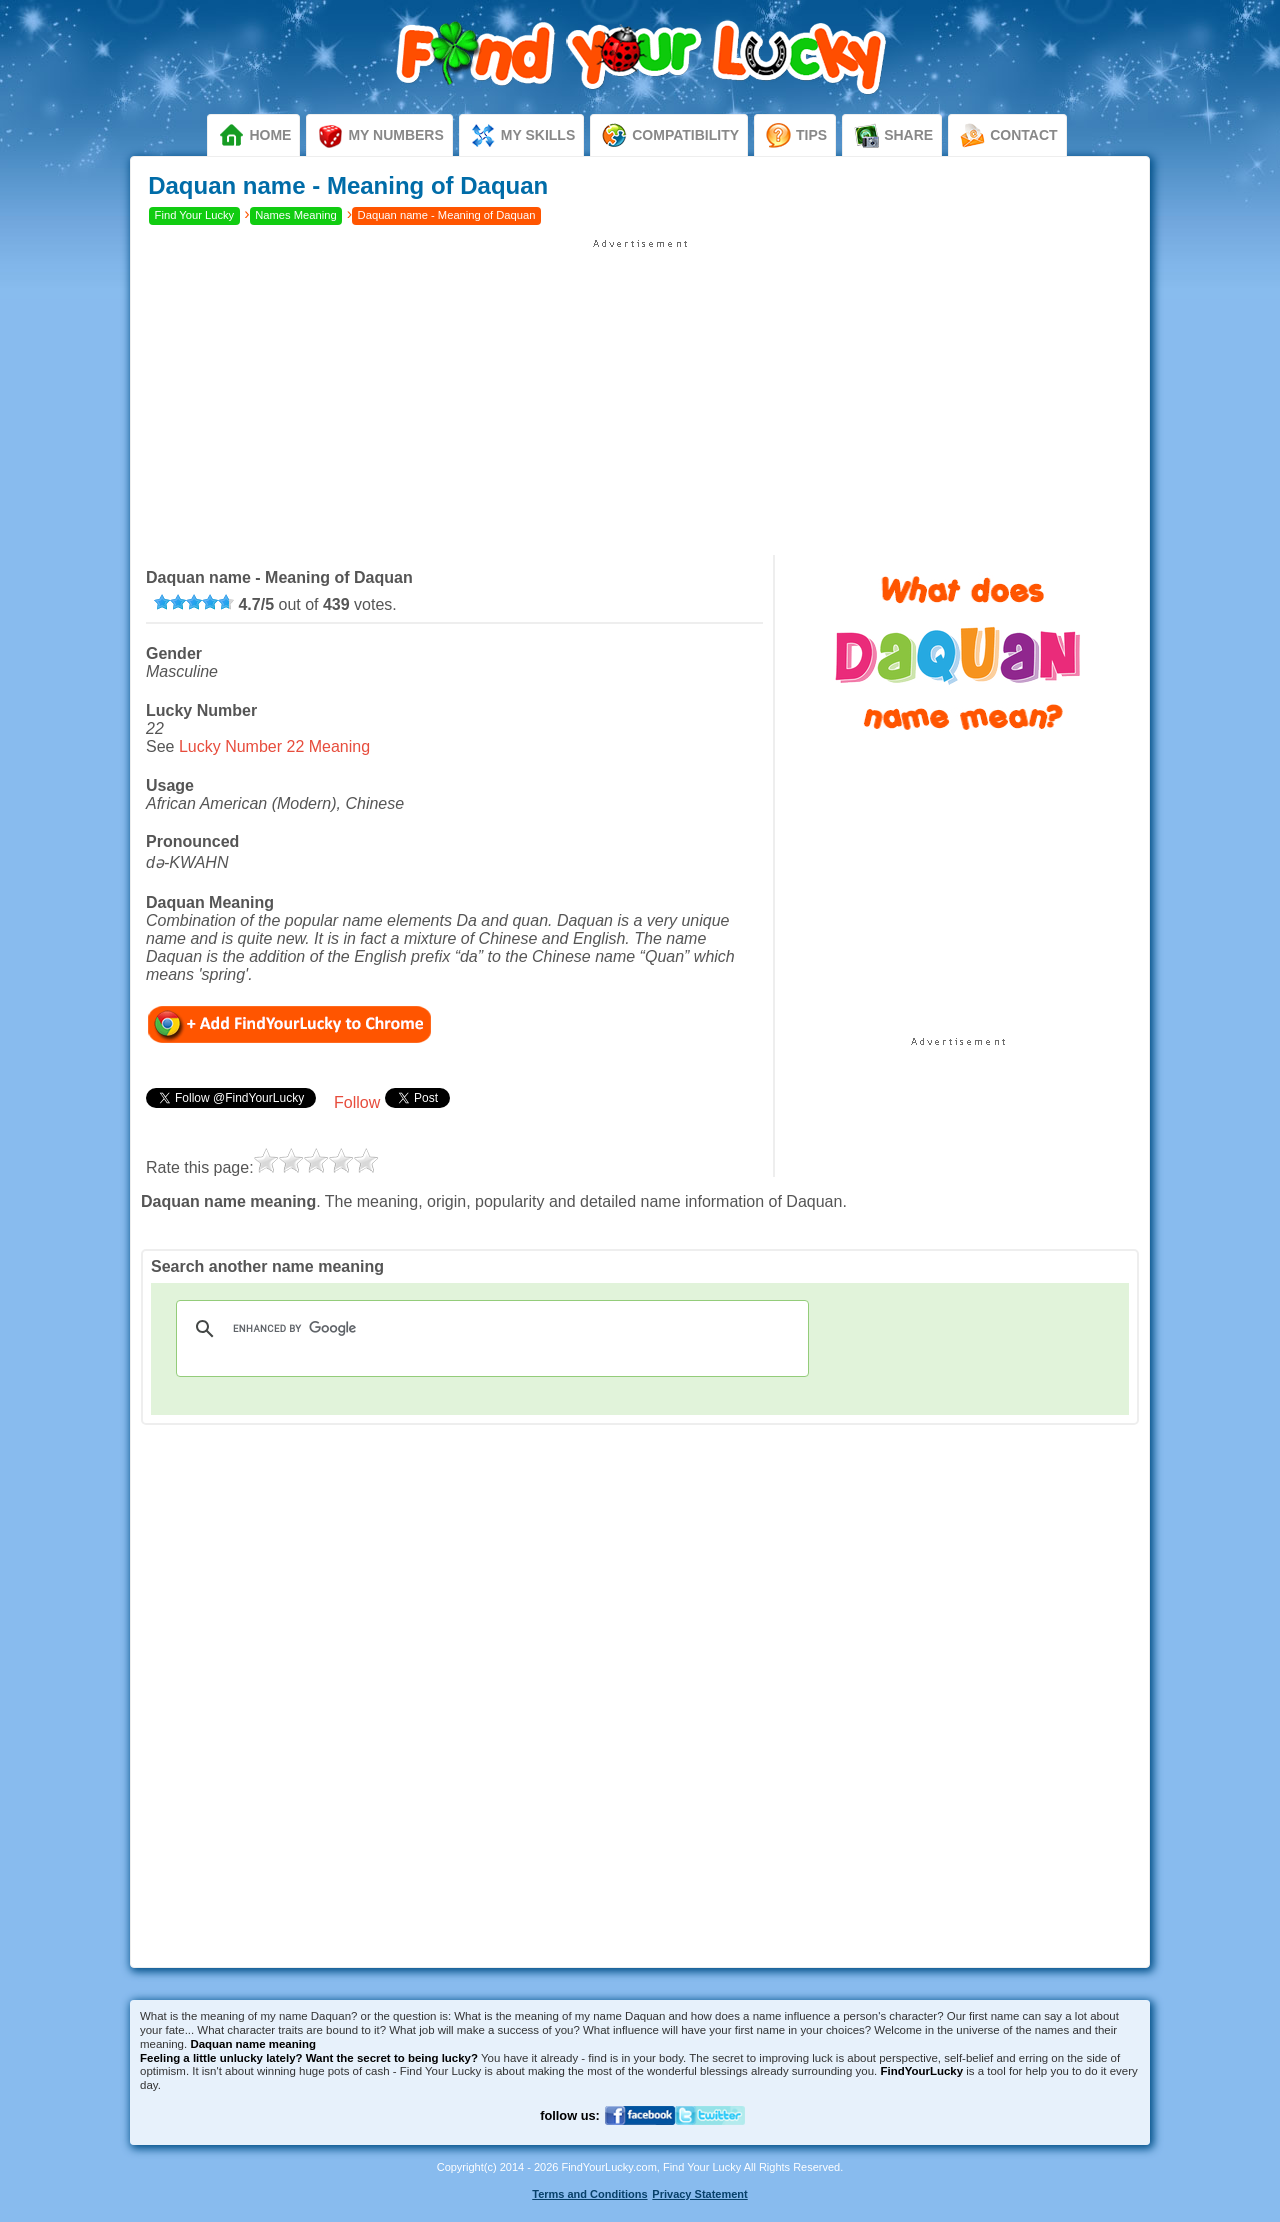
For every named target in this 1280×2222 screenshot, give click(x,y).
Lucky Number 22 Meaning (274, 746)
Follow (357, 1102)
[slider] (194, 602)
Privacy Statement (699, 2194)
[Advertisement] (640, 390)
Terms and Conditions (589, 2194)
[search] (489, 1329)
